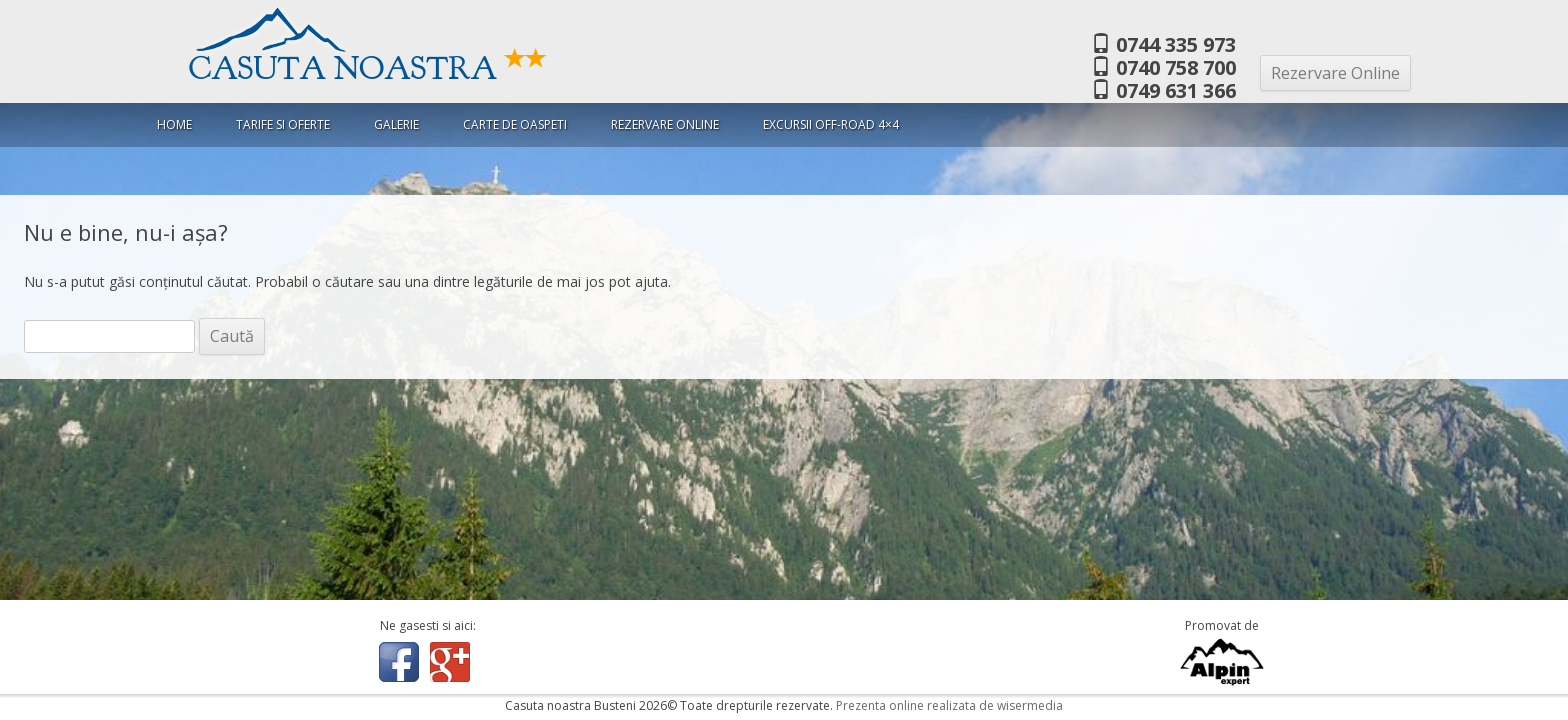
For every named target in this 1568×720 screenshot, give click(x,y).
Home (174, 124)
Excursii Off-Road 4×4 (831, 124)
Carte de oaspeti (515, 124)
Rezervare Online (1335, 73)
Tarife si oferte (283, 124)
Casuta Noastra (368, 68)
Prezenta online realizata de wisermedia (949, 705)
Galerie (396, 124)
